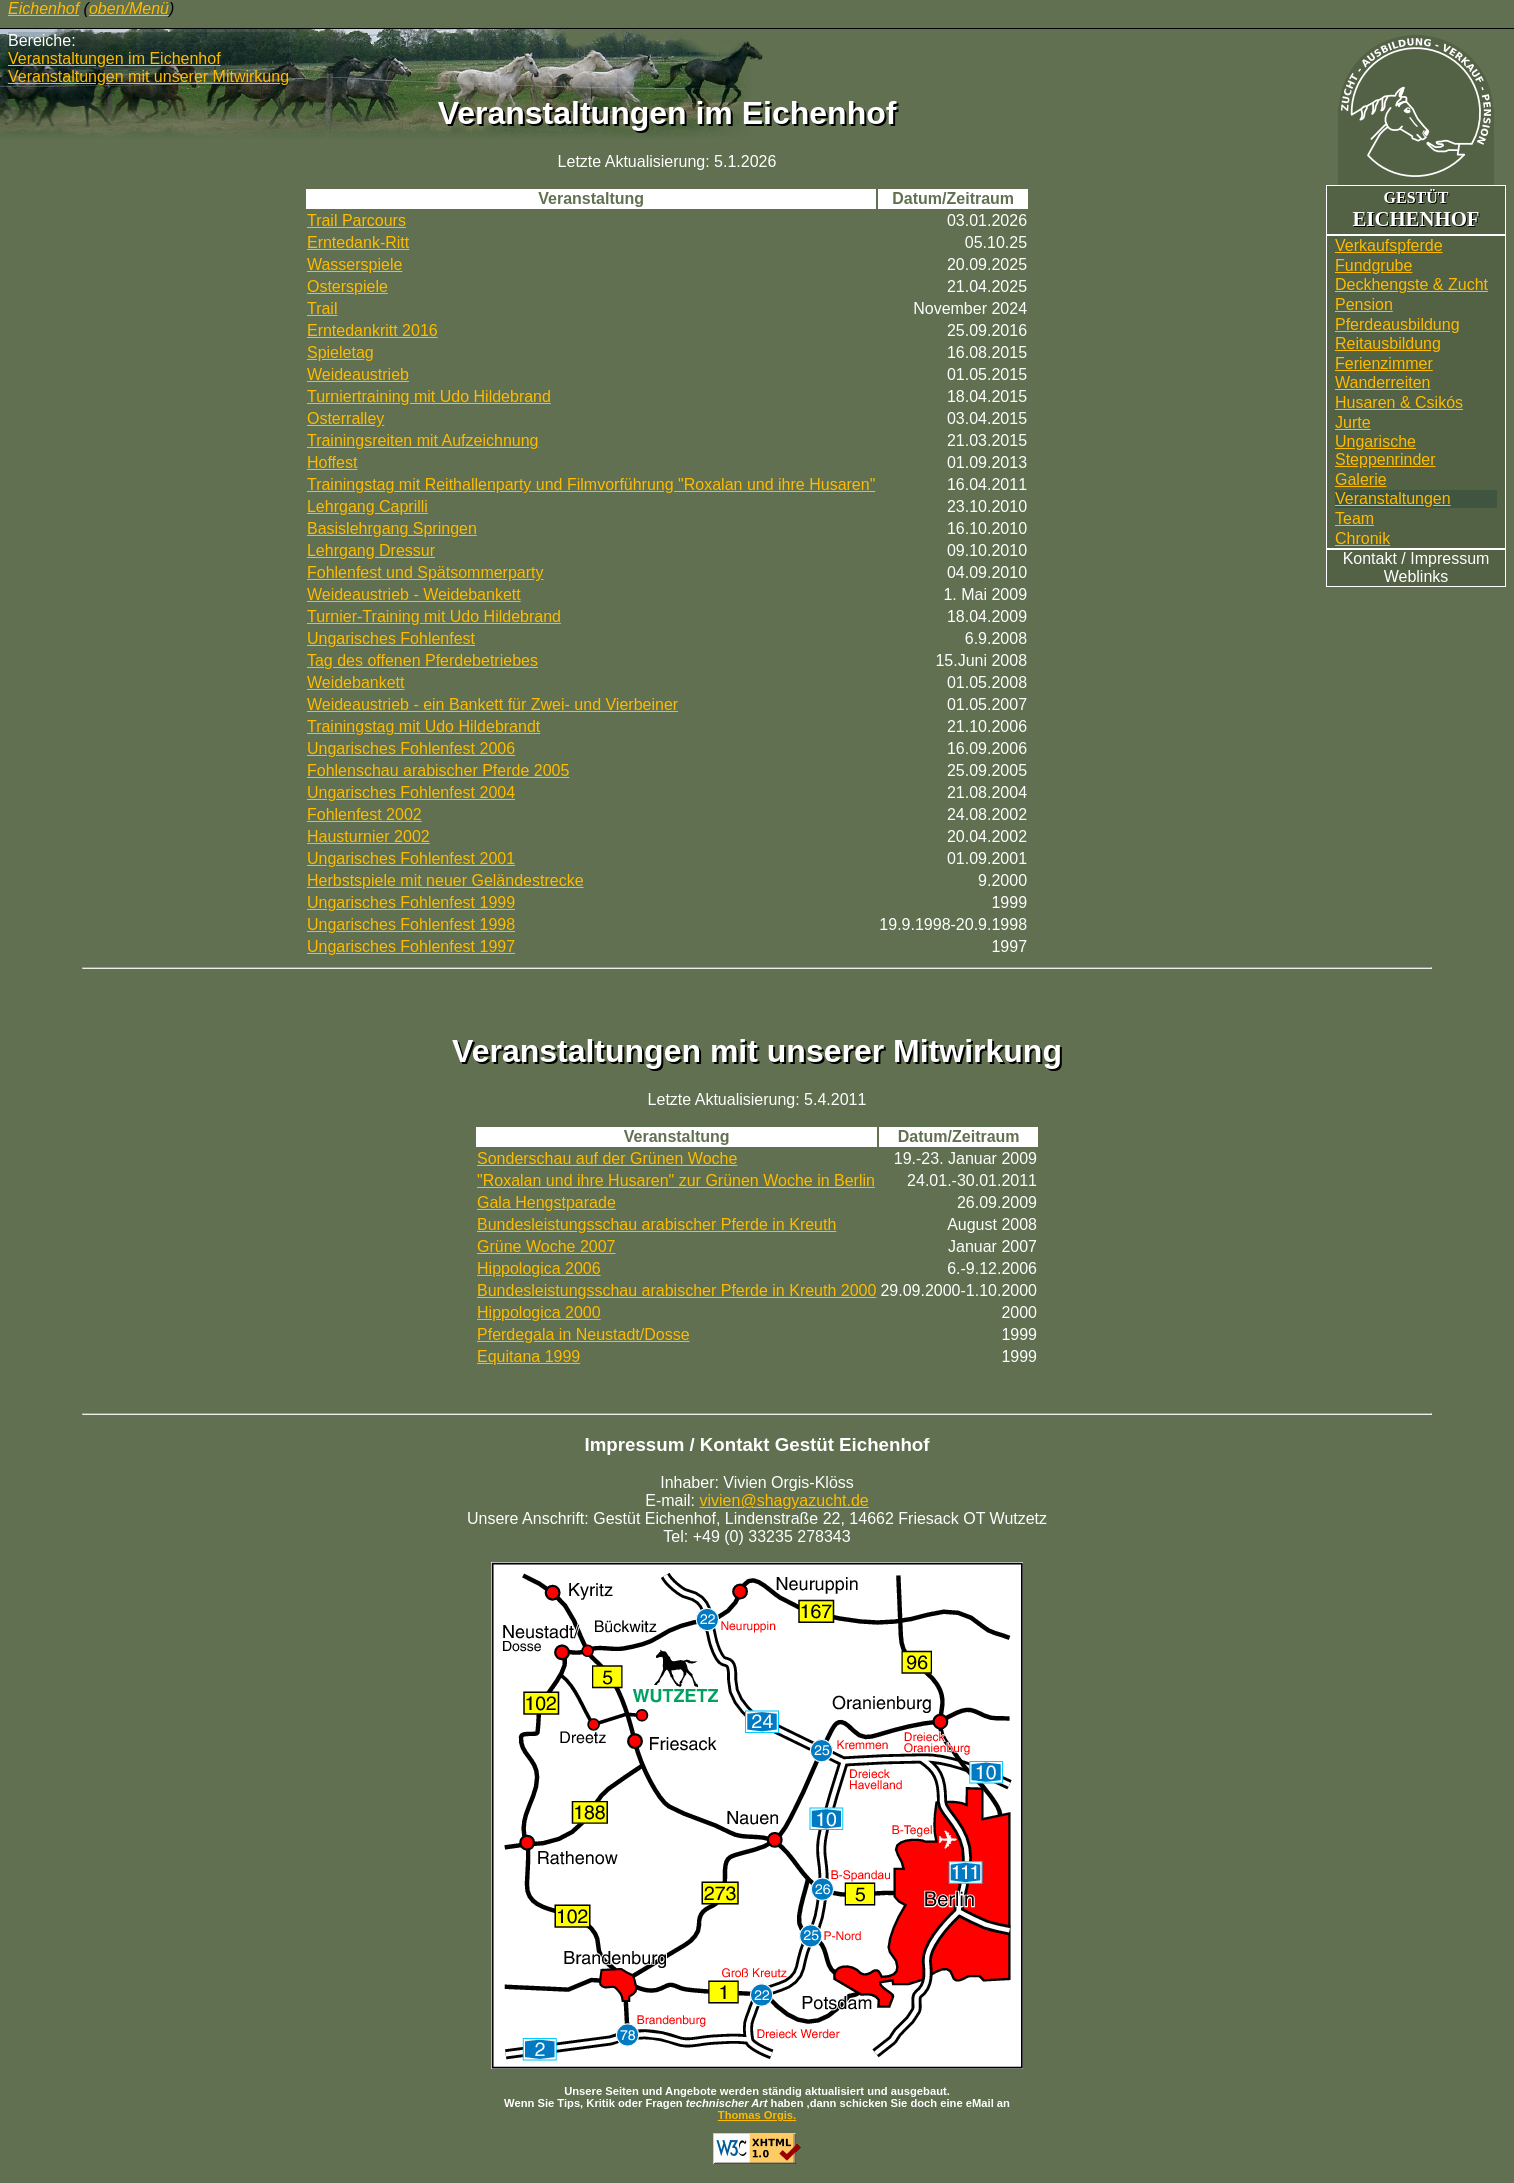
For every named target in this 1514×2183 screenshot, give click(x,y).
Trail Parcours (356, 220)
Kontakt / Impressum (1416, 558)
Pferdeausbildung (1397, 324)
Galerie (1361, 479)
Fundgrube (1373, 265)
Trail (322, 308)
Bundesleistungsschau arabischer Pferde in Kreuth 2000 (676, 1290)
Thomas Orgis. (757, 2115)
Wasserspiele (354, 264)
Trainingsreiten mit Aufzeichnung (423, 440)
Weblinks (1416, 576)
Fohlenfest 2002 (364, 814)
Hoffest (332, 462)
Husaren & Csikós (1399, 402)
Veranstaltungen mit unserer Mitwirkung (148, 76)
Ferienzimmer (1384, 363)
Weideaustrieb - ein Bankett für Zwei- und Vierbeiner (492, 704)
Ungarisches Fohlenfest (391, 638)
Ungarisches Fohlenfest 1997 (411, 946)
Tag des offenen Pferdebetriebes (422, 660)
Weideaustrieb (358, 374)
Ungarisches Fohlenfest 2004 (411, 792)
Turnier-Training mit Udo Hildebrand (434, 616)
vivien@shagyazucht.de (784, 1500)
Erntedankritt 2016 (372, 330)
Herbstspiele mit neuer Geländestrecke (445, 880)
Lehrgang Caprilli (367, 506)
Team (1354, 518)
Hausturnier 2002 (368, 836)
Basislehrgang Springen (392, 528)
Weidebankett (356, 682)
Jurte (1353, 422)
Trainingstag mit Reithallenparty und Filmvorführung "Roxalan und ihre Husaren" (591, 484)
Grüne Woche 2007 (546, 1246)
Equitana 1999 (528, 1356)
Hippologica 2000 (539, 1312)
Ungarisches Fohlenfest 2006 (411, 748)
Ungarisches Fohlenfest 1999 (411, 902)
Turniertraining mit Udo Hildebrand (429, 396)
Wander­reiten (1382, 382)
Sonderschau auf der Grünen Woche (607, 1158)
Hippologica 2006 (539, 1268)
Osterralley (345, 418)
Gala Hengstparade (546, 1202)
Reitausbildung (1388, 343)
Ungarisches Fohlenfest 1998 (411, 924)
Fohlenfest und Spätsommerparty (425, 572)
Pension (1364, 304)
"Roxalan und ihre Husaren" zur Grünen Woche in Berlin (676, 1180)
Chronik (1362, 538)
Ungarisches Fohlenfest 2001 (411, 858)
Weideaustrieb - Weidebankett (414, 594)
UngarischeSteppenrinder (1385, 450)
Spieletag (340, 352)
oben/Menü (129, 8)
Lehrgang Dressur (371, 550)
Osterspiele (347, 286)
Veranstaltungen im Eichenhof (114, 58)
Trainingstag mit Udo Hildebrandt (423, 726)
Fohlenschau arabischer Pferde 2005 (438, 770)
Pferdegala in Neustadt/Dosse (583, 1334)
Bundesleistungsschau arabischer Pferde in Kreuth (656, 1224)
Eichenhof (43, 8)
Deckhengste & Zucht (1411, 284)
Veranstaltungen (1393, 498)
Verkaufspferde (1389, 245)
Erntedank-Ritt (358, 242)
